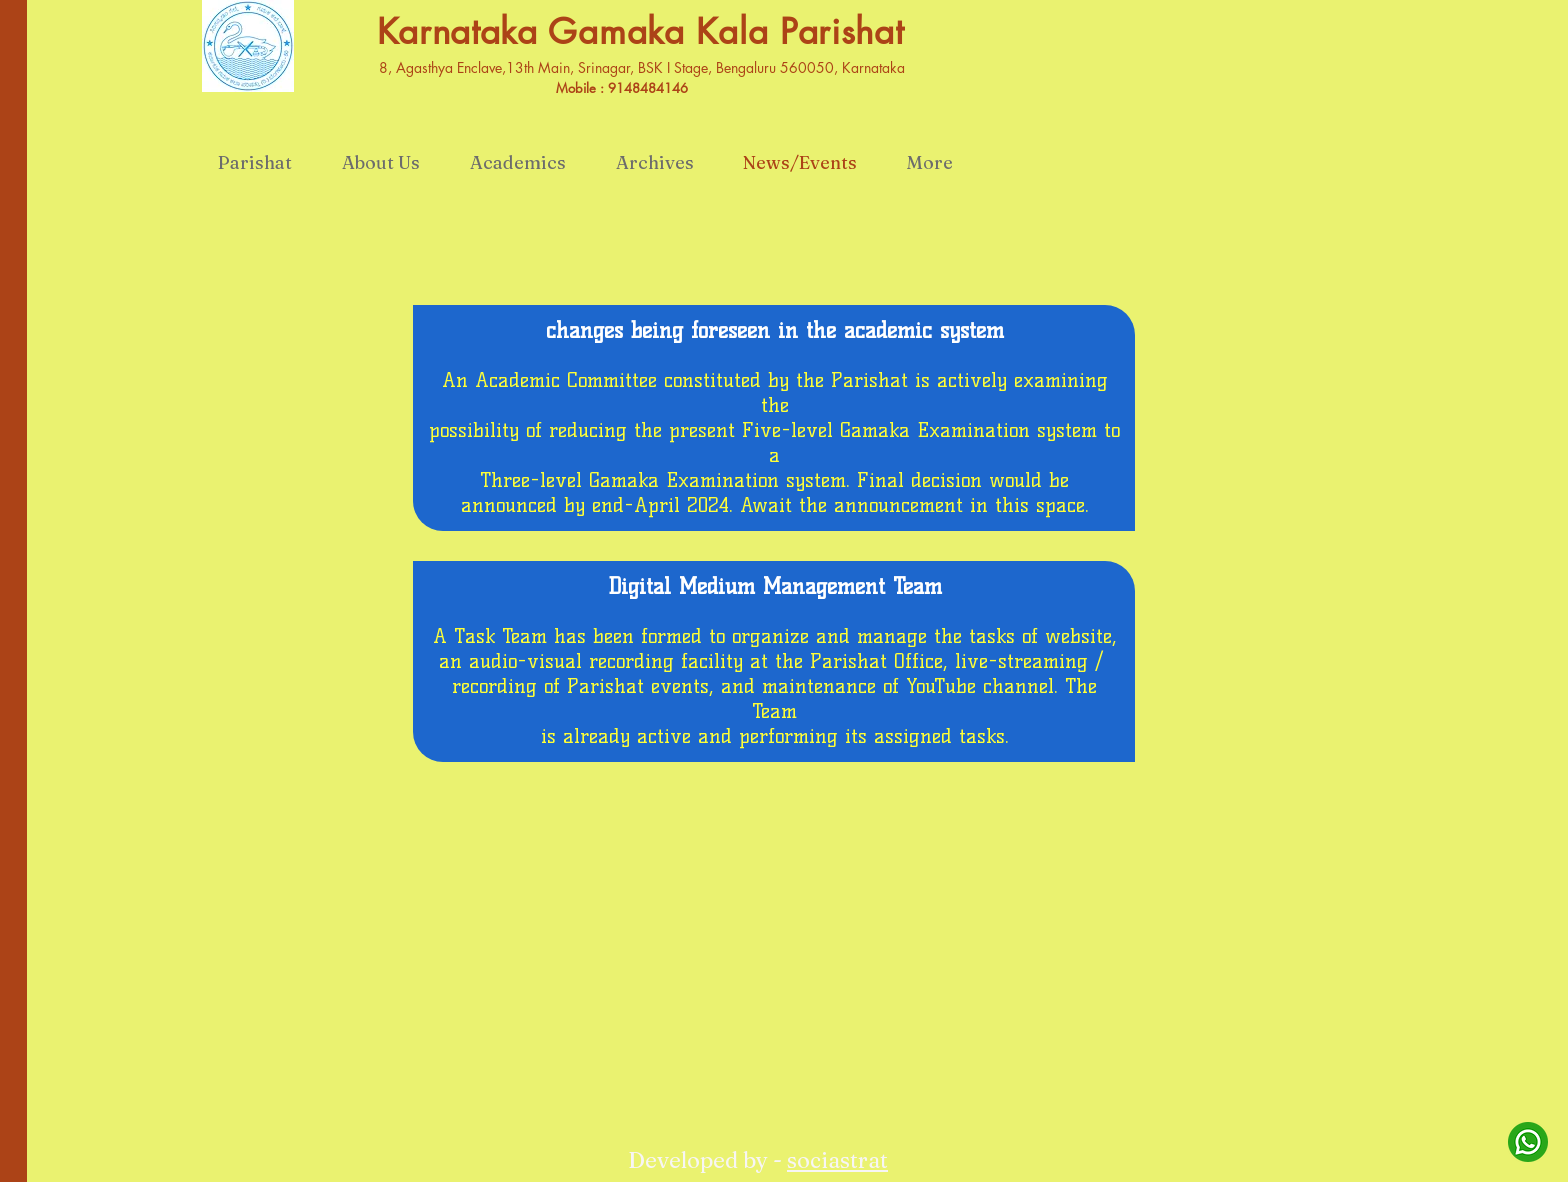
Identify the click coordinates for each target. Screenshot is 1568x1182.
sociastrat (837, 1160)
